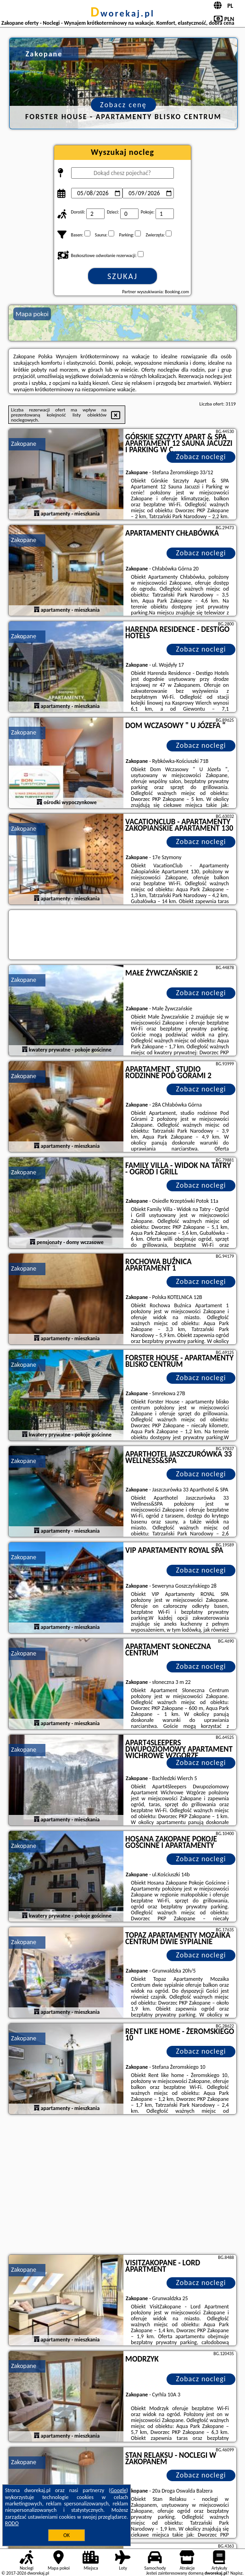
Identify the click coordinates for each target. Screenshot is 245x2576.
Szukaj (122, 276)
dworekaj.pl (122, 13)
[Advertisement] (122, 2185)
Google (119, 2490)
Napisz (236, 2573)
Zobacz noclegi (201, 456)
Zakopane (23, 444)
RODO (12, 2523)
